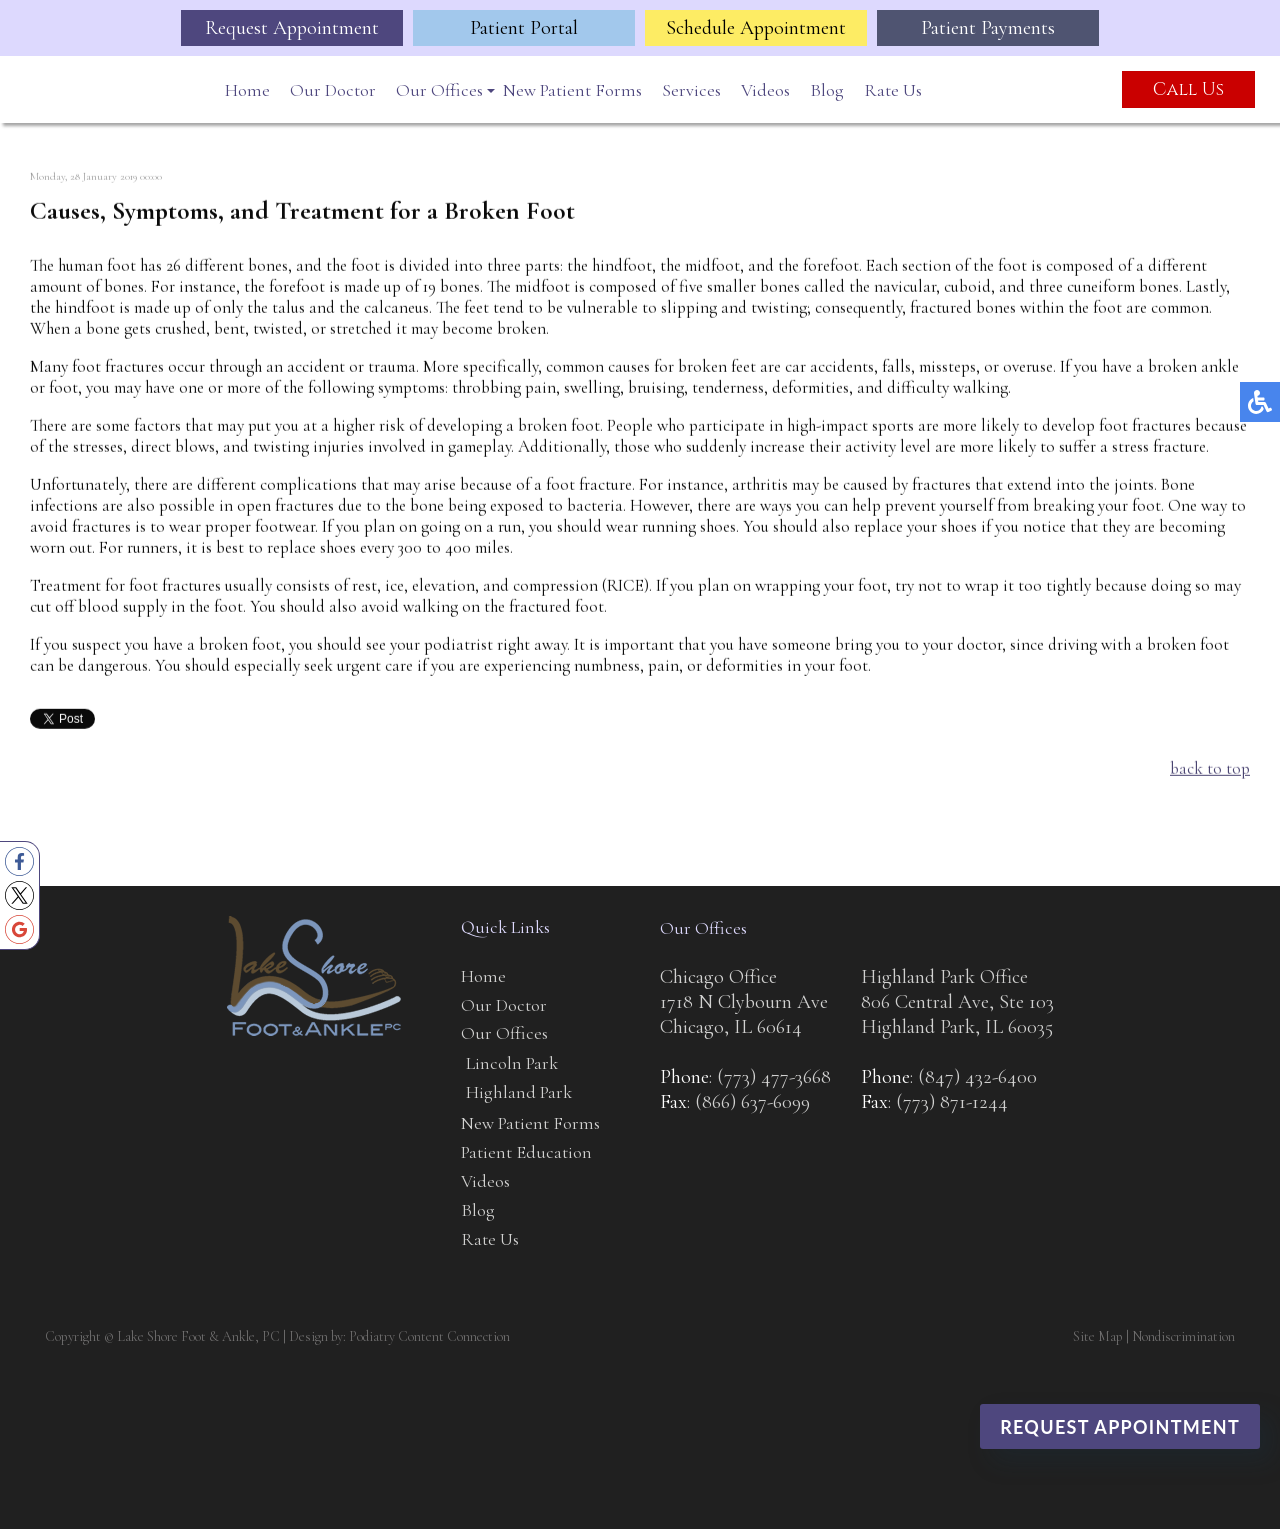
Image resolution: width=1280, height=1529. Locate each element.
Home (247, 90)
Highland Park (519, 1092)
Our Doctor (333, 90)
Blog (827, 90)
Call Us (1188, 89)
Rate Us (893, 90)
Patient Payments (988, 28)
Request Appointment (292, 28)
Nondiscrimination (1183, 1336)
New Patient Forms (572, 90)
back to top (1210, 769)
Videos (765, 90)
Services (691, 90)
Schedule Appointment (756, 28)
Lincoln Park (512, 1063)
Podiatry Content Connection (429, 1336)
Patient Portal (524, 28)
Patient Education (526, 1152)
